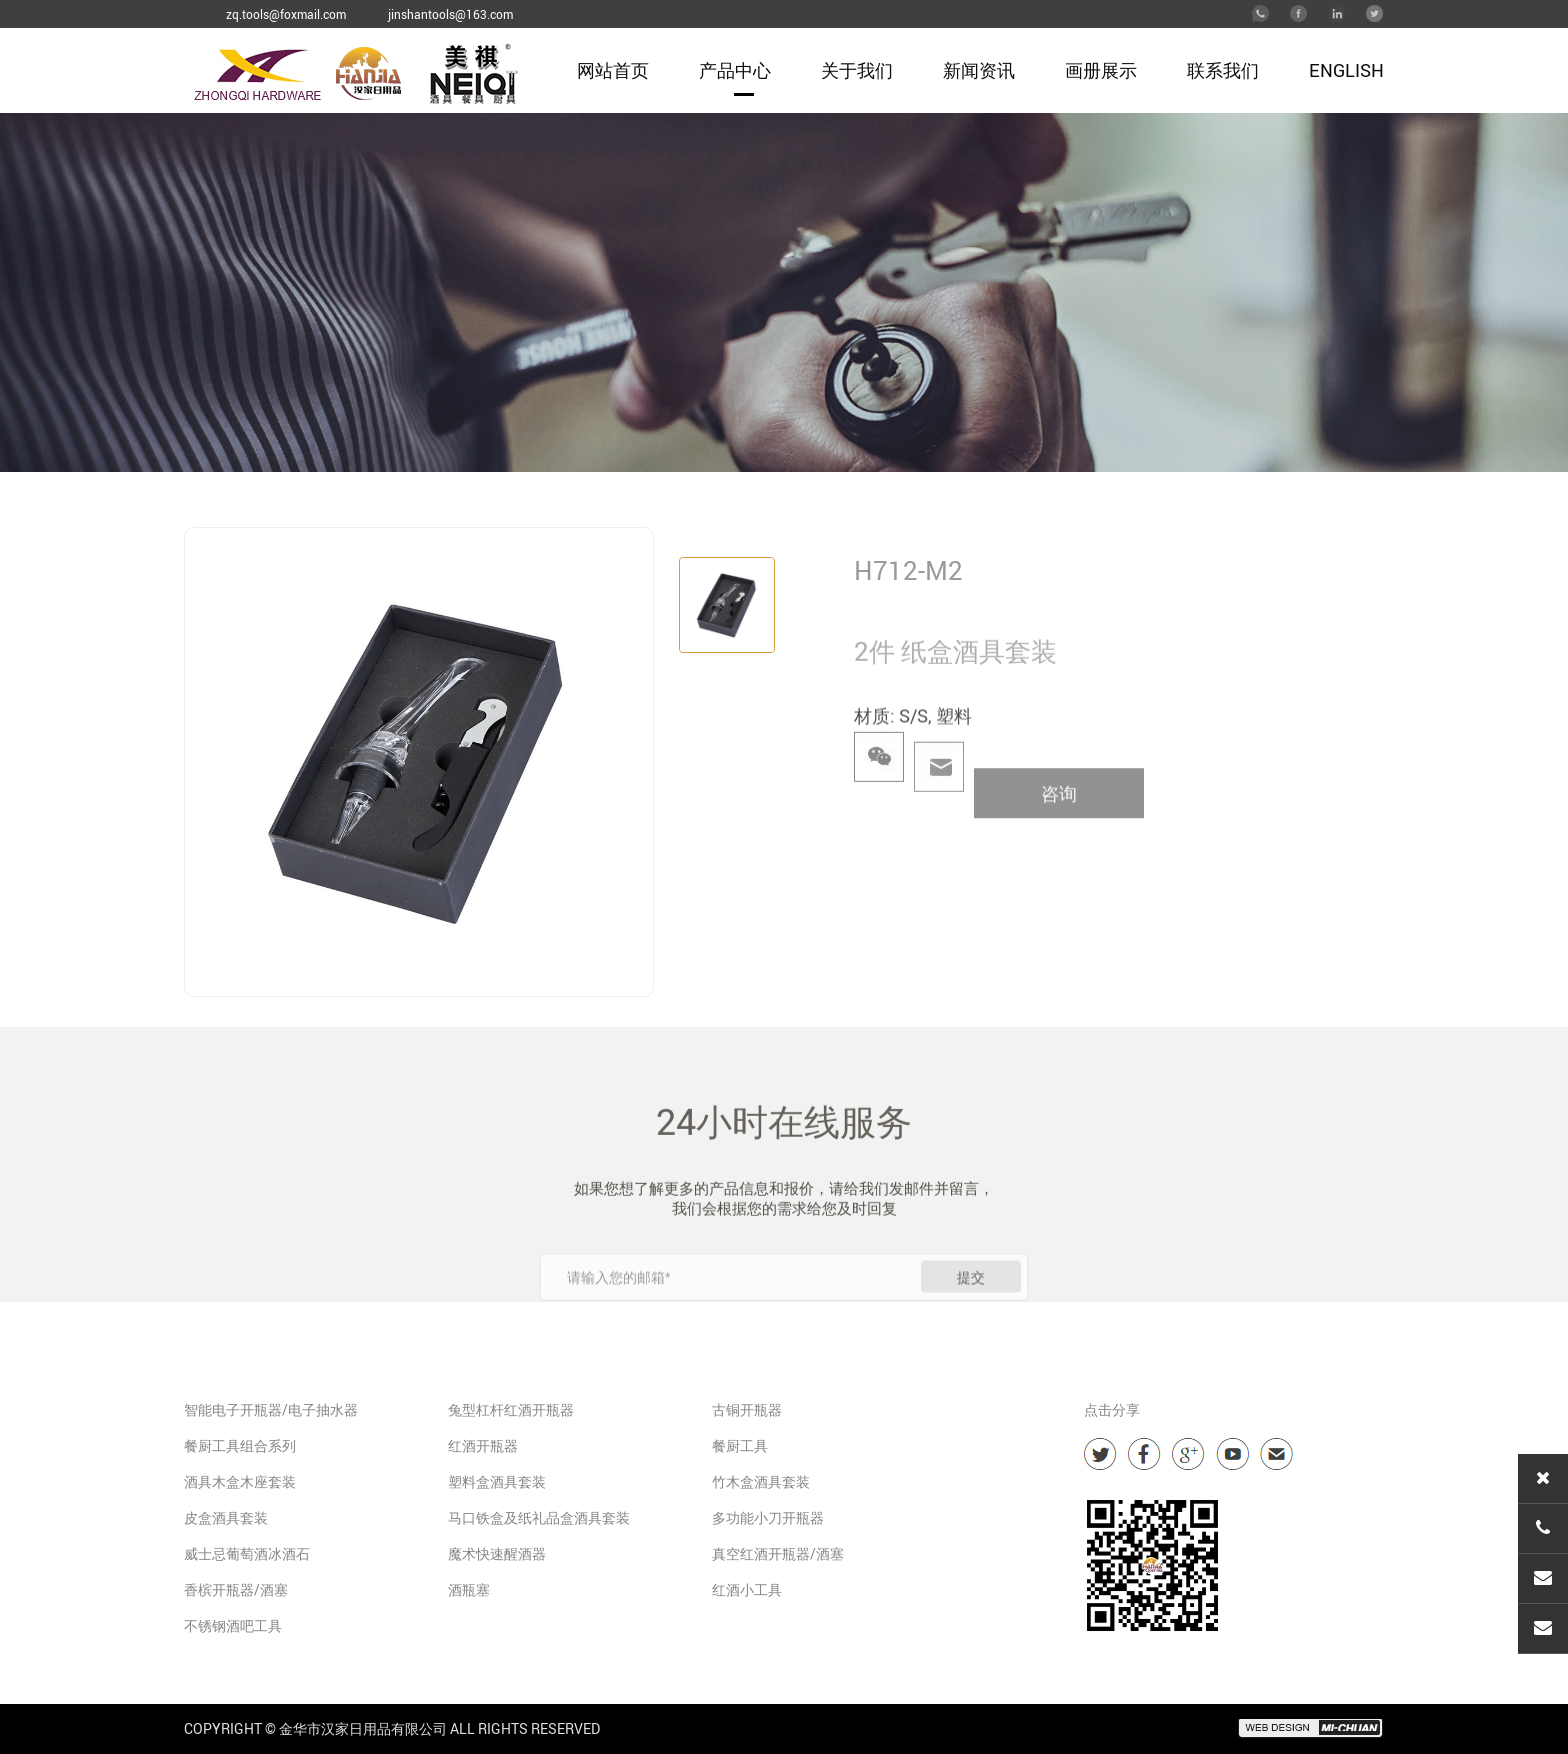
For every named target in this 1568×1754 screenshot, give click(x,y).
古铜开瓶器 (747, 1409)
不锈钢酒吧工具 (233, 1625)
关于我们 (857, 70)
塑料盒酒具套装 (497, 1481)
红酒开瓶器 (483, 1445)
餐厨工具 (740, 1445)
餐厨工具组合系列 (240, 1445)
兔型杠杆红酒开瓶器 (511, 1409)
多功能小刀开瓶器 (768, 1517)
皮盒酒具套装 (226, 1517)
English (1346, 70)
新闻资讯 (979, 70)
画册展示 (1101, 70)
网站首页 (613, 70)
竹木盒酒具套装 (761, 1481)
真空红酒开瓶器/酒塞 (778, 1553)
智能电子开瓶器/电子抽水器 (271, 1409)
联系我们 (1223, 70)
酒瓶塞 (469, 1589)
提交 (971, 1314)
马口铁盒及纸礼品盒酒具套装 (539, 1517)
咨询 (1059, 825)
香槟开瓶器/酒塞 (236, 1589)
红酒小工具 (747, 1589)
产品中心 (735, 70)
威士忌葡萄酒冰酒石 (247, 1553)
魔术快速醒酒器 (497, 1553)
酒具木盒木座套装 (240, 1481)
